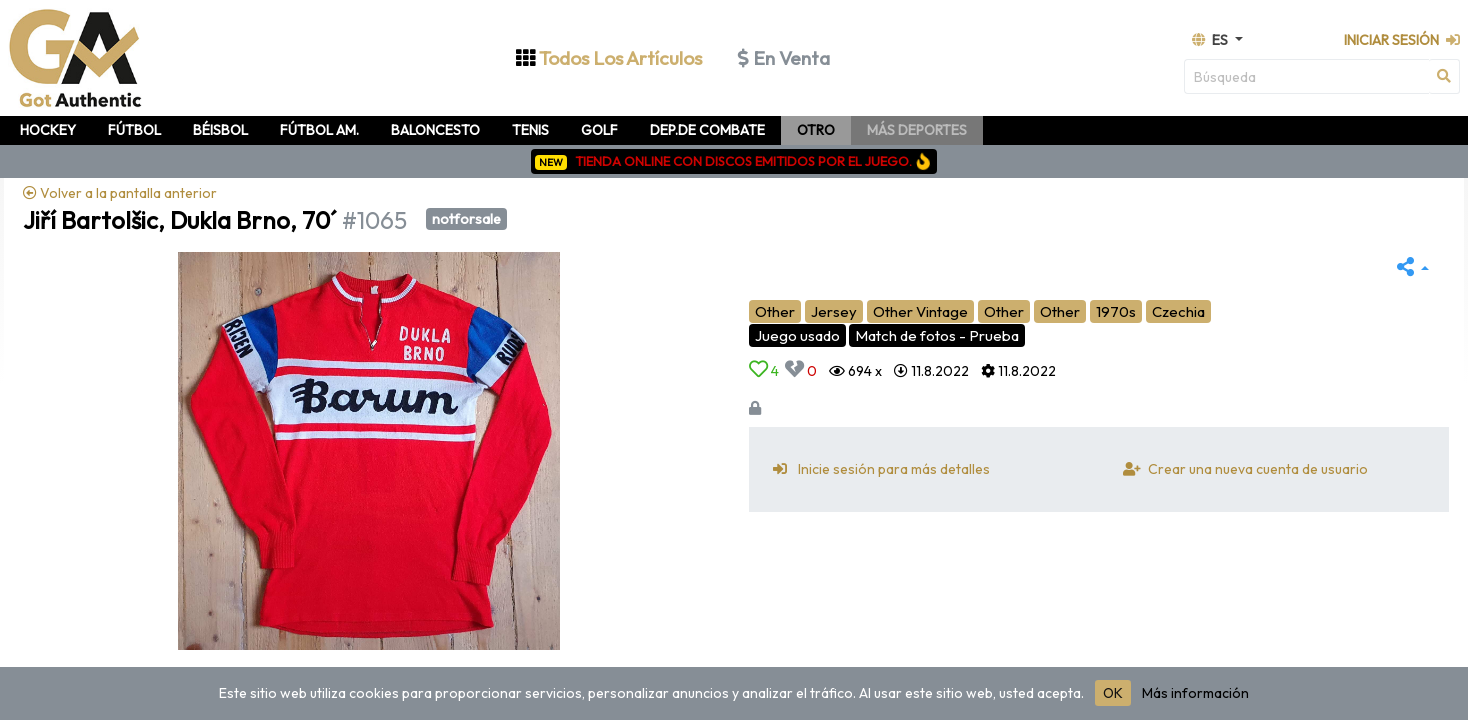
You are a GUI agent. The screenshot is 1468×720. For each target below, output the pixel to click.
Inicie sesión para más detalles (877, 469)
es (1211, 40)
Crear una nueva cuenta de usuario (1241, 469)
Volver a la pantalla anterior (120, 193)
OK (1113, 693)
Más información (1195, 693)
